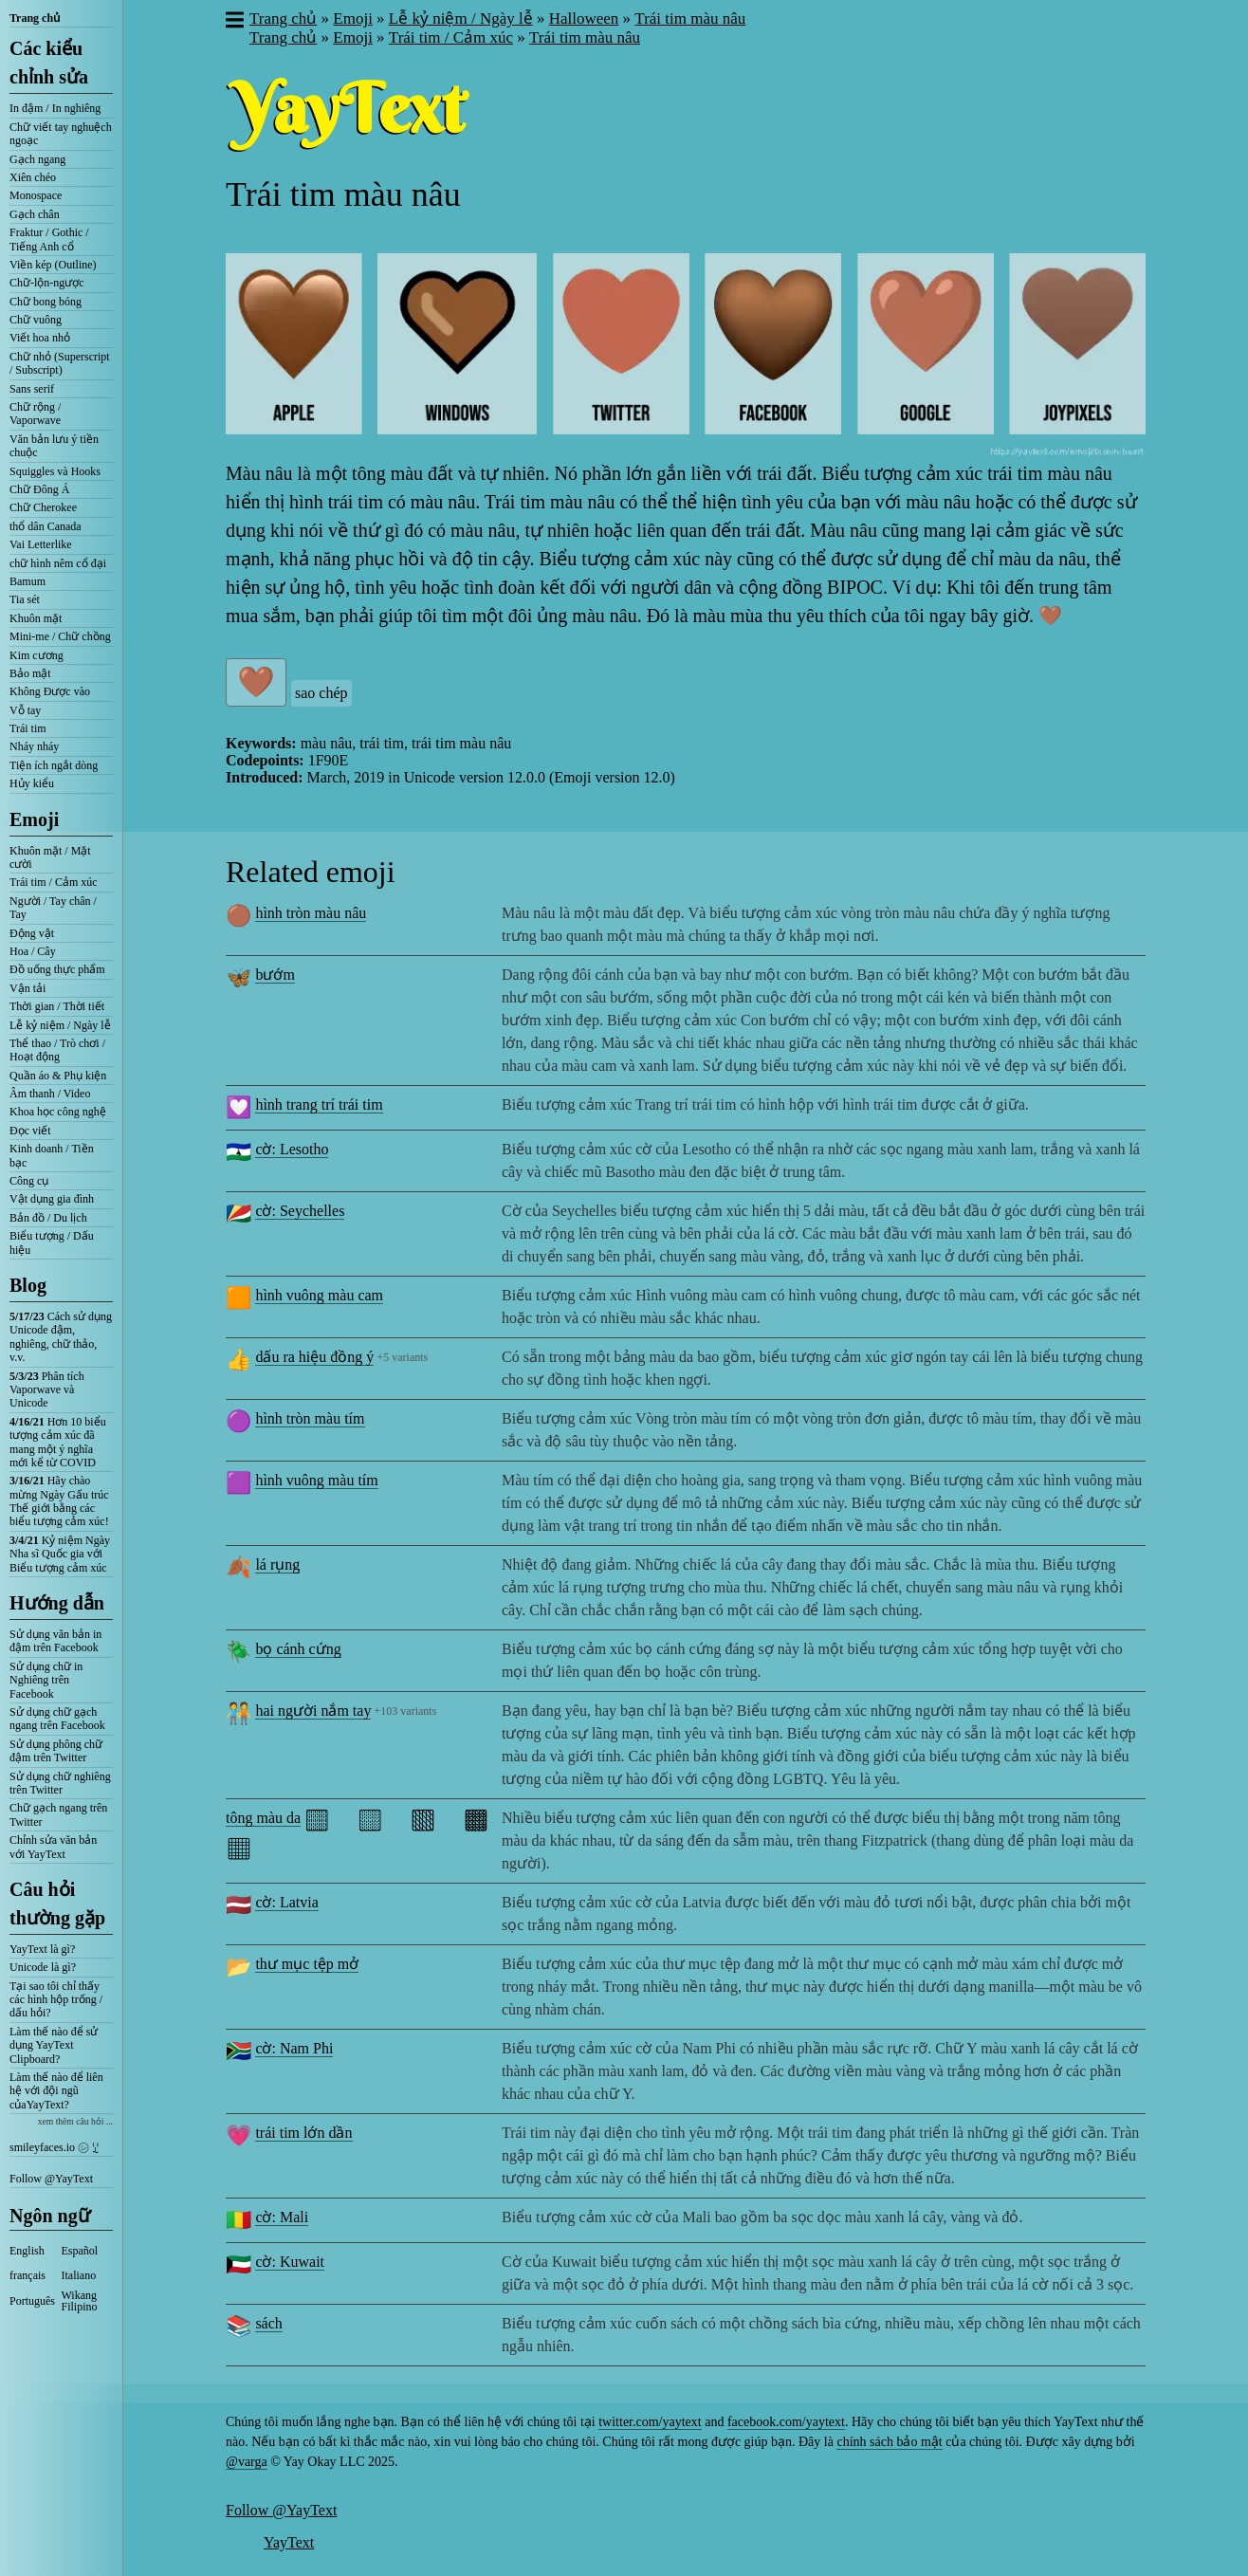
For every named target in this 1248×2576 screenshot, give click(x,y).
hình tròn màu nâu (310, 913)
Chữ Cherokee (43, 507)
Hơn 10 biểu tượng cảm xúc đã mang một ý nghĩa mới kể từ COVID (57, 1442)
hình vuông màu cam (319, 1295)
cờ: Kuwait (289, 2262)
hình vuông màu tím (316, 1480)
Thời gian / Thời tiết (56, 1006)
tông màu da (263, 1818)
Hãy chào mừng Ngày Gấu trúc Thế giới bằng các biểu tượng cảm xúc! (59, 1501)
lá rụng (277, 1564)
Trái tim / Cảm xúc (53, 882)
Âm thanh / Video (49, 1093)
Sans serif (31, 389)
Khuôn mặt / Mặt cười (50, 857)
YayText (289, 2542)
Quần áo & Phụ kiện (57, 1075)
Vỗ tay (25, 710)
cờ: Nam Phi (294, 2048)
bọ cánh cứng (297, 1649)
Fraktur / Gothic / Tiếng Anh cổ (49, 239)
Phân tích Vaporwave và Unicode (46, 1390)
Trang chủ (34, 18)
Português (32, 2301)
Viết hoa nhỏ (39, 337)
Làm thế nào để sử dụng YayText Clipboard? (53, 2045)
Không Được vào (49, 691)
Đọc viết (30, 1130)
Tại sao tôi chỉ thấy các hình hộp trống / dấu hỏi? (55, 1999)
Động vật (31, 933)
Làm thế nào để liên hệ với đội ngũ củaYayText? (56, 2090)
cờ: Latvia (286, 1902)
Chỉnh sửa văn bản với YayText (53, 1846)
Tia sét (24, 599)
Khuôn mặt (35, 618)
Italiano (79, 2275)
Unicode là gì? (42, 1967)
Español (80, 2250)
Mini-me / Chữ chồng (60, 636)
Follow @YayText (51, 2178)
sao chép (321, 693)
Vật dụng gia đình (51, 1198)
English (27, 2250)
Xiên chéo (32, 177)
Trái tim (27, 728)
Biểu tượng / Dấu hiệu (51, 1242)
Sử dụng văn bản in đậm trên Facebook (55, 1641)
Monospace (35, 195)
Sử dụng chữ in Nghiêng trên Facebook (46, 1680)
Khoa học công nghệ (57, 1111)
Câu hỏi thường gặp (57, 1903)
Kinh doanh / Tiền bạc (51, 1155)
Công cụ (28, 1180)
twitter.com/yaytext (649, 2422)
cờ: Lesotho (291, 1149)
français (27, 2275)
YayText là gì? (42, 1949)
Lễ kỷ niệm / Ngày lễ (60, 1025)
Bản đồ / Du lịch (48, 1217)
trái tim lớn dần (303, 2133)
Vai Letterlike (40, 544)
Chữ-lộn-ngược (46, 282)
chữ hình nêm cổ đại (57, 563)
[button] (234, 21)
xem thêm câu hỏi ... (75, 2121)
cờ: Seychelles (299, 1211)
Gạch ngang (37, 159)
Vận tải (27, 988)
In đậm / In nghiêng (55, 108)
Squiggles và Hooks (55, 471)
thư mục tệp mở (306, 1964)
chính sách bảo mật (889, 2442)
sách (268, 2323)
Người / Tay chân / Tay (53, 907)
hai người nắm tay (313, 1710)
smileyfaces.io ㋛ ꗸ (54, 2147)
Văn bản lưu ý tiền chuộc (54, 445)
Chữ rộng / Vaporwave (35, 413)
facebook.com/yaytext (786, 2422)
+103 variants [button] (406, 1711)
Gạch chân (34, 214)
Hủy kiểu (31, 783)
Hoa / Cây (32, 951)
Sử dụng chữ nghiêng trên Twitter (60, 1783)
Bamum (27, 581)
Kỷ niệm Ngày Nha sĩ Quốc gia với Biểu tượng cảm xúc (59, 1554)
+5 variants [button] (402, 1357)
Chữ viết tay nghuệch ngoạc (60, 133)
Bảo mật (30, 673)
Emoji (34, 819)
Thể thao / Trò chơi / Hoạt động (57, 1050)
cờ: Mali (281, 2217)
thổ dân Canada (45, 526)
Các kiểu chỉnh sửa (48, 62)
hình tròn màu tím (309, 1418)
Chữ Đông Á (39, 489)
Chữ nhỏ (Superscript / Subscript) (59, 363)
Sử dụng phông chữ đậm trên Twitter (55, 1751)
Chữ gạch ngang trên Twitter (58, 1814)
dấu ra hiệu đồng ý (314, 1357)
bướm (274, 974)
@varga (246, 2462)
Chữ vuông (35, 319)
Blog (27, 1285)
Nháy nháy (34, 746)
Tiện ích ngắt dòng (53, 765)
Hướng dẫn (56, 1602)
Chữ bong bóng (45, 301)
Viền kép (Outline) (53, 264)
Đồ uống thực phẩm (57, 969)
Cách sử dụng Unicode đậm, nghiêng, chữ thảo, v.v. (60, 1337)
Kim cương (36, 655)
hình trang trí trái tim (318, 1104)
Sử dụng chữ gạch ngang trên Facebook (57, 1718)
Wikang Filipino (80, 2301)
